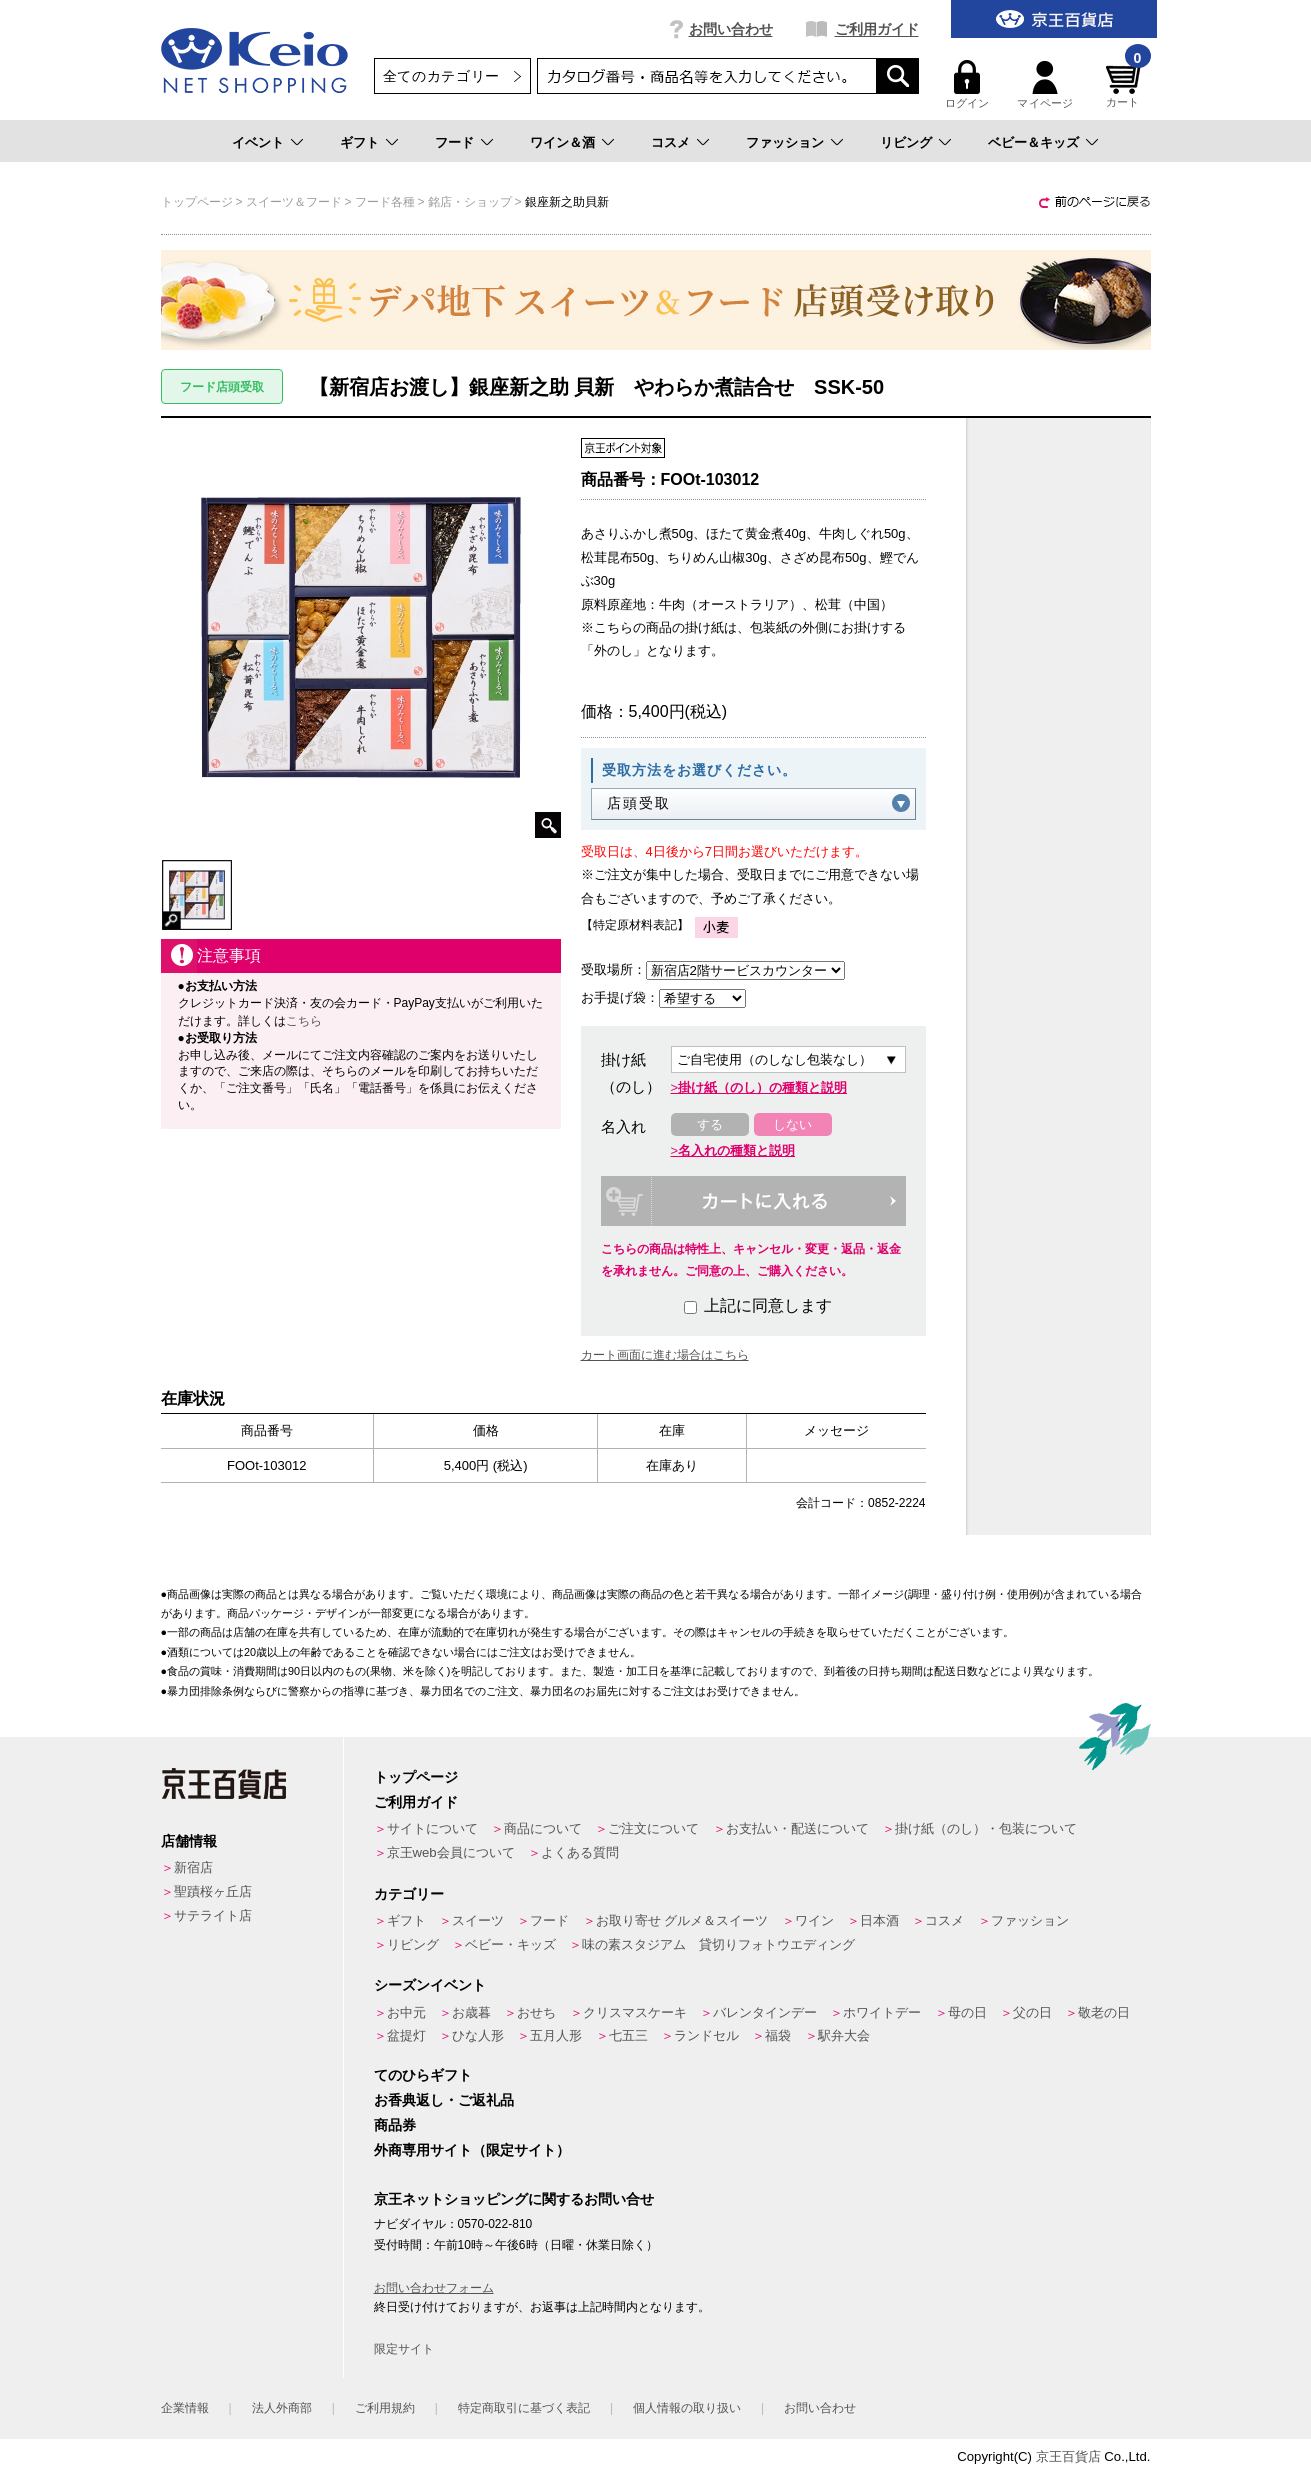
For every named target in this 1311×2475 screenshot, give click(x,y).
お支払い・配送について (797, 1828)
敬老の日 (1104, 2012)
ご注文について (653, 1828)
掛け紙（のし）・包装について (986, 1828)
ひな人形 (478, 2035)
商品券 (395, 2125)
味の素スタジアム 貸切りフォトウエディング (718, 1944)
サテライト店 (213, 1915)
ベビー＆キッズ (1033, 142)
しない (792, 1124)
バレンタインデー (765, 2012)
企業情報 (185, 2408)
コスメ (670, 142)
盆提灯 (406, 2035)
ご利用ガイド (877, 29)
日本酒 (879, 1920)
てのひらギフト (423, 2075)
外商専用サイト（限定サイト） (472, 2150)
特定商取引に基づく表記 (524, 2408)
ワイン (814, 1920)
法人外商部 (282, 2408)
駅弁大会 (844, 2035)
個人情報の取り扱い (687, 2408)
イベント (258, 142)
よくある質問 (580, 1852)
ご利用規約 (385, 2408)
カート (1126, 84)
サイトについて (432, 1828)
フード (454, 142)
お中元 (406, 2012)
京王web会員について (451, 1852)
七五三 (628, 2035)
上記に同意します (758, 1305)
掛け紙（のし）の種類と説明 (762, 1087)
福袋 (778, 2035)
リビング (906, 142)
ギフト (359, 142)
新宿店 (193, 1867)
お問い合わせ (731, 29)
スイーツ (478, 1920)
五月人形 (556, 2035)
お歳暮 (471, 2012)
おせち (536, 2012)
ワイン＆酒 (562, 142)
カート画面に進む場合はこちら (665, 1355)
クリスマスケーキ (635, 2012)
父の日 (1032, 2012)
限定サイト (404, 2349)
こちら (304, 1021)
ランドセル (706, 2035)
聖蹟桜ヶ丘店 (213, 1891)
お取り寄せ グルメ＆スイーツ (682, 1920)
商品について (543, 1828)
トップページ (416, 1777)
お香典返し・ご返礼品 (444, 2100)
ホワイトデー (882, 2012)
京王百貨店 (1068, 2456)
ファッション (785, 142)
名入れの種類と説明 (736, 1150)
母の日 (967, 2012)
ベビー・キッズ (510, 1944)
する (710, 1124)
